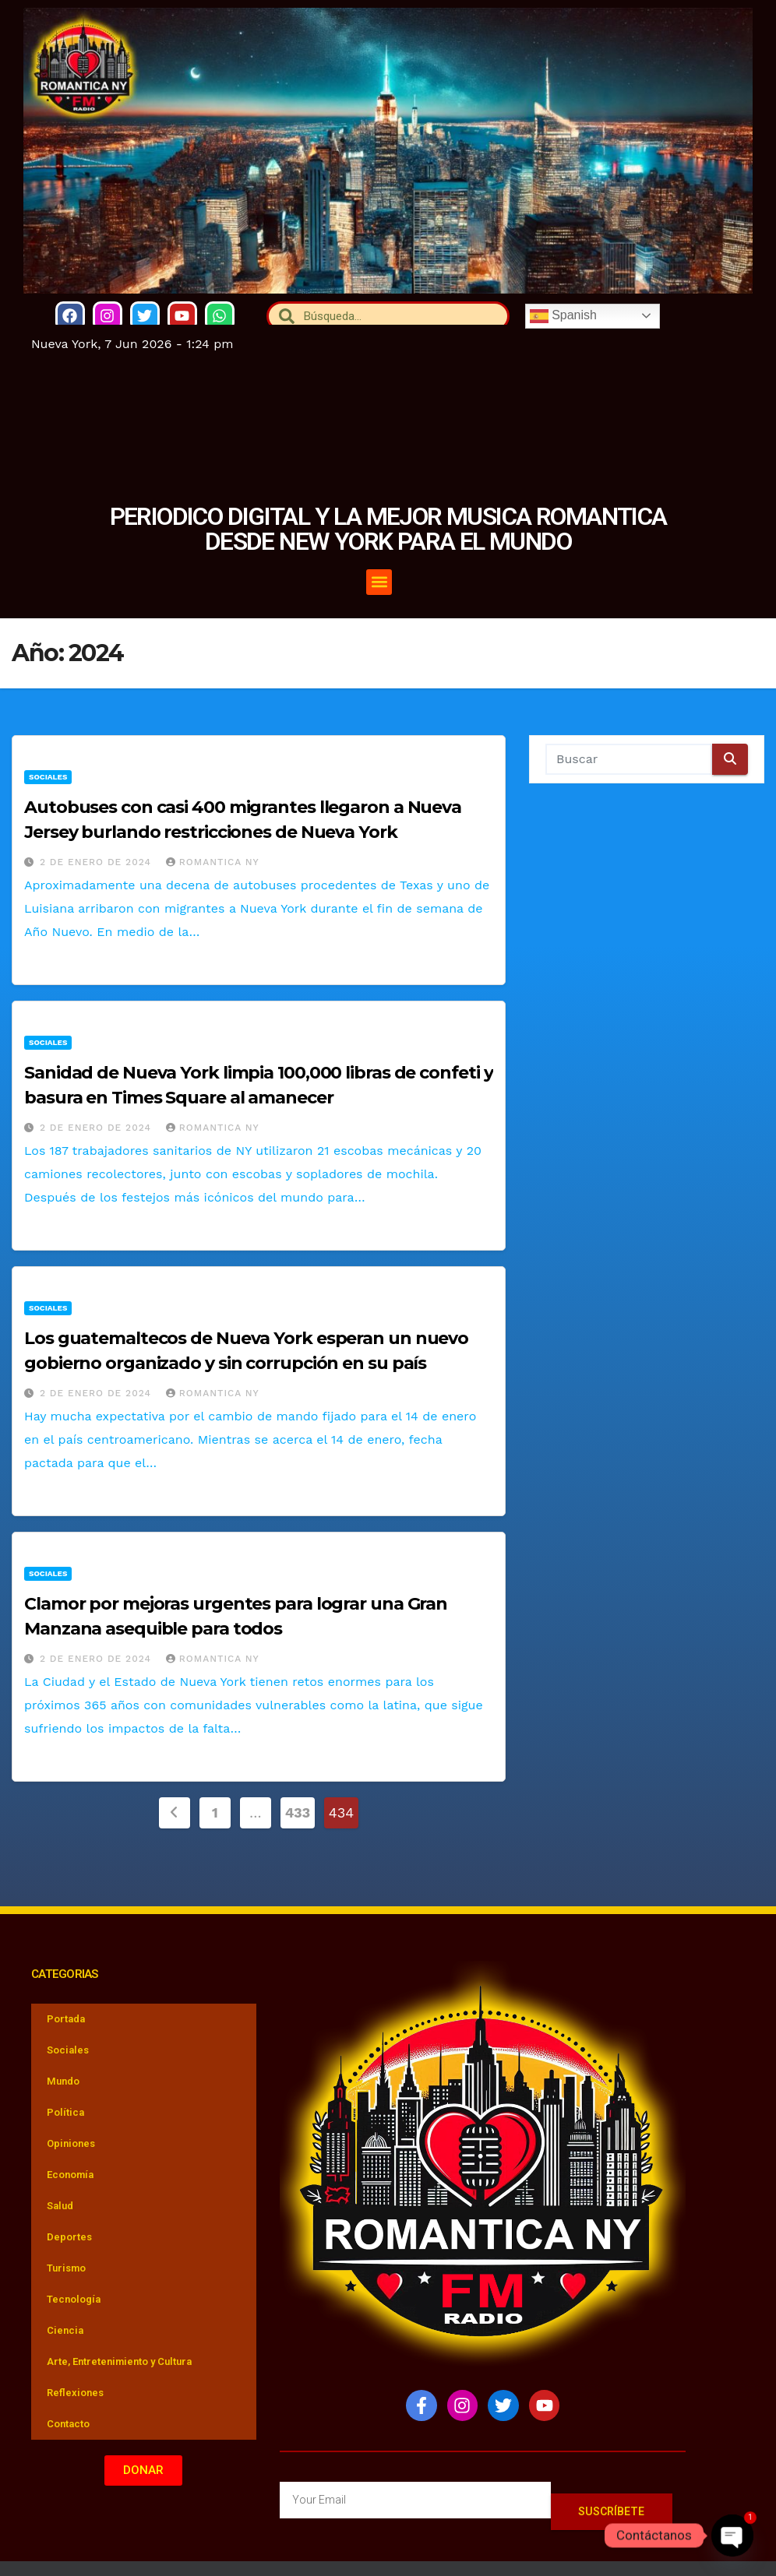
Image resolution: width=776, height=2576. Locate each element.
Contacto (68, 2424)
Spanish (563, 315)
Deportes (69, 2237)
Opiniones (71, 2143)
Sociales (48, 776)
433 (297, 1812)
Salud (60, 2206)
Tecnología (74, 2299)
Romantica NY (212, 862)
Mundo (63, 2081)
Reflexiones (75, 2392)
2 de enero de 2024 (97, 862)
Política (65, 2112)
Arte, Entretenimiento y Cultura (119, 2361)
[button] (391, 582)
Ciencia (65, 2330)
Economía (70, 2174)
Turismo (66, 2268)
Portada (66, 2019)
